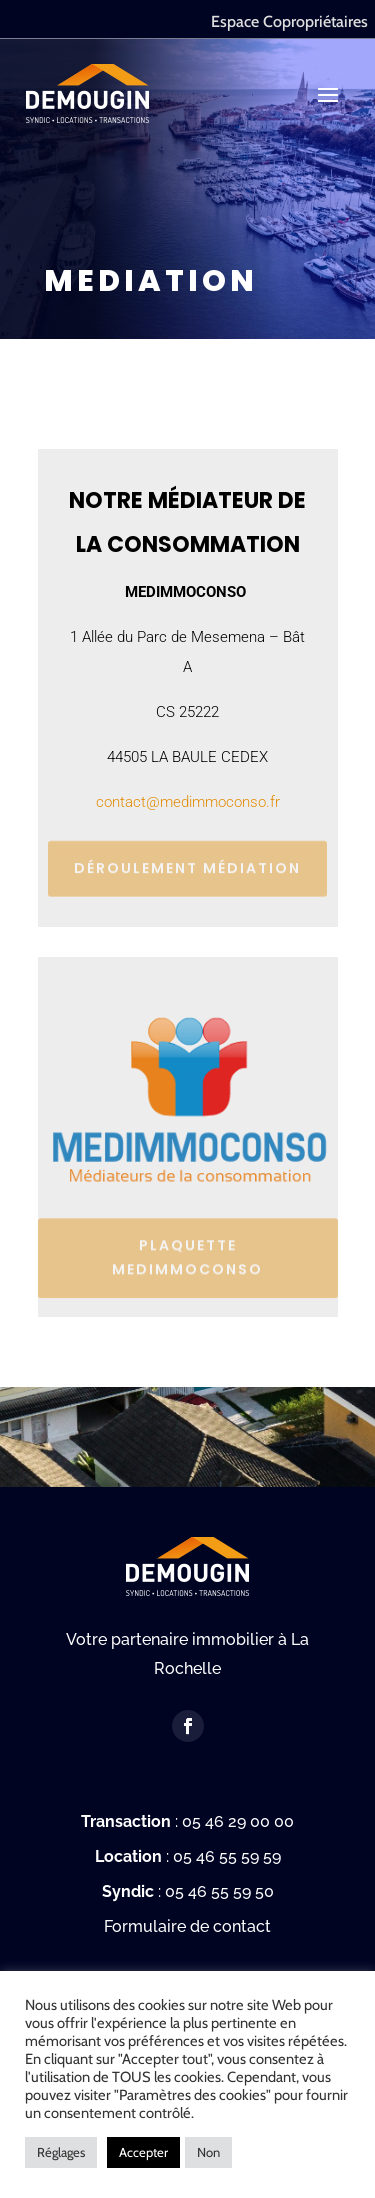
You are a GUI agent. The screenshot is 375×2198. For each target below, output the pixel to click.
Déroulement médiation (187, 863)
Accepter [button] (143, 2152)
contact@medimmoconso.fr (188, 802)
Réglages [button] (61, 2152)
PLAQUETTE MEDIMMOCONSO (187, 1251)
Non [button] (208, 2152)
